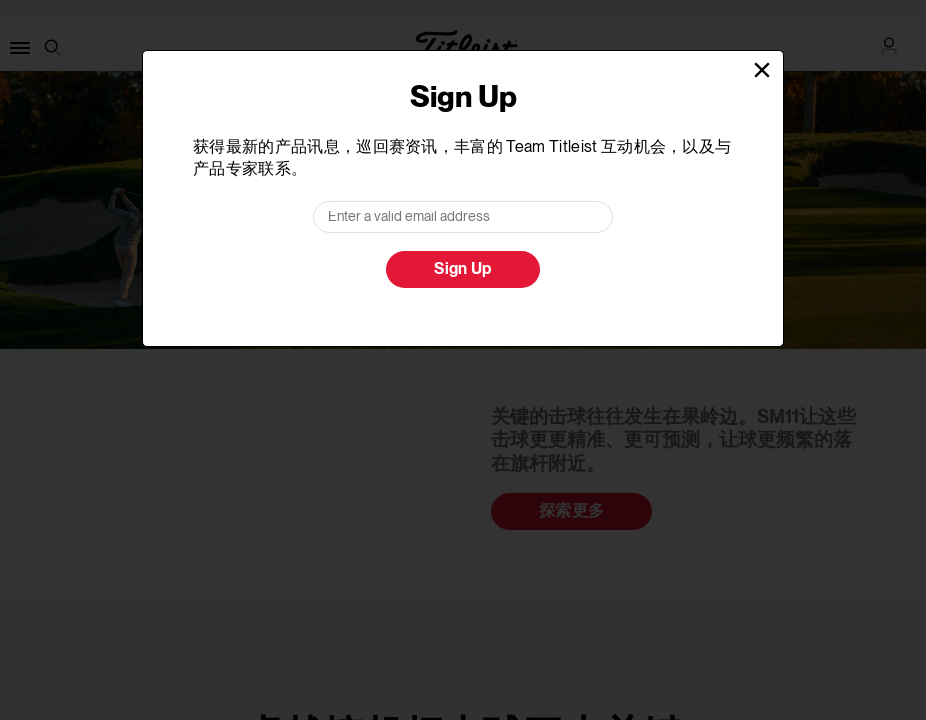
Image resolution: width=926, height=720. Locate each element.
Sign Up (462, 270)
